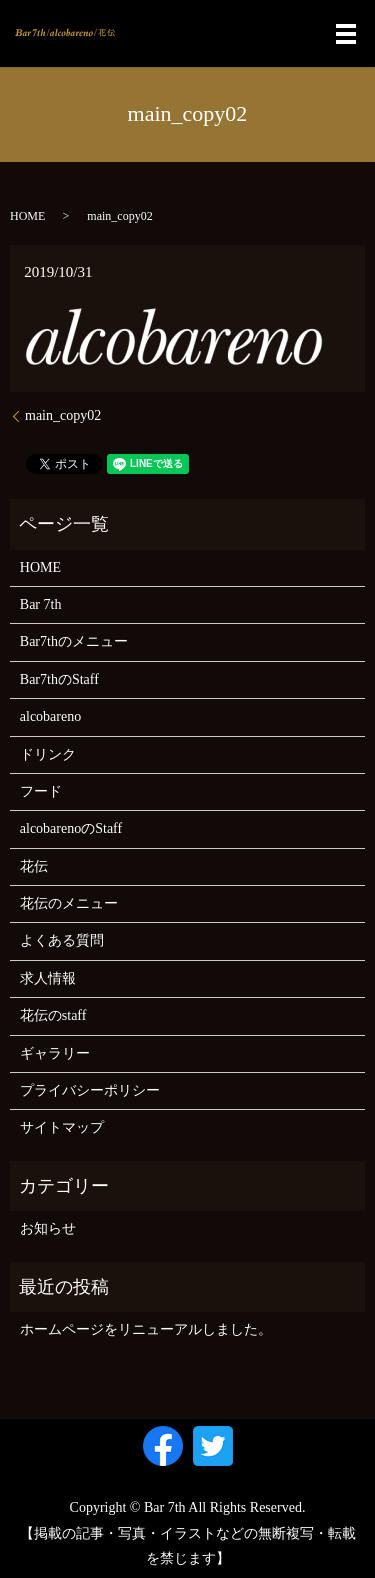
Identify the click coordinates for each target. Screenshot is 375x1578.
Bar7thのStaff (59, 679)
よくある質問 (62, 940)
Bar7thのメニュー (74, 641)
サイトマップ (62, 1127)
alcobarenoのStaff (71, 828)
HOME (27, 216)
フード (41, 791)
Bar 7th (41, 604)
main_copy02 (63, 415)
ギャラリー (55, 1053)
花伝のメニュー (69, 903)
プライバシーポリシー (90, 1090)
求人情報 (48, 978)
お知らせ (48, 1228)
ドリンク (48, 754)
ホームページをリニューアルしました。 (146, 1329)
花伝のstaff (53, 1015)
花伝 (34, 866)
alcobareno (50, 716)
